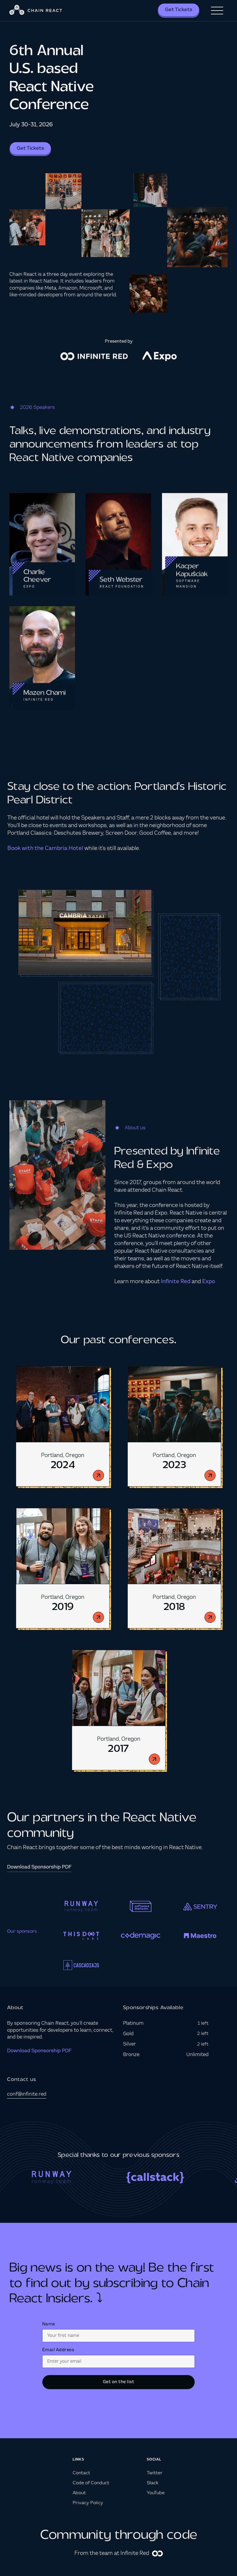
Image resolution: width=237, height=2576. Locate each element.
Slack (152, 2483)
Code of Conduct (91, 2483)
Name (48, 2324)
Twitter (155, 2473)
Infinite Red (175, 1281)
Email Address (58, 2350)
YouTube (156, 2493)
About (79, 2493)
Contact (81, 2473)
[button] (217, 10)
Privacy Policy (88, 2503)
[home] (35, 10)
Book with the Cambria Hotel (45, 848)
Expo (208, 1281)
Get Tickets (178, 10)
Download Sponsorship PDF (39, 2051)
